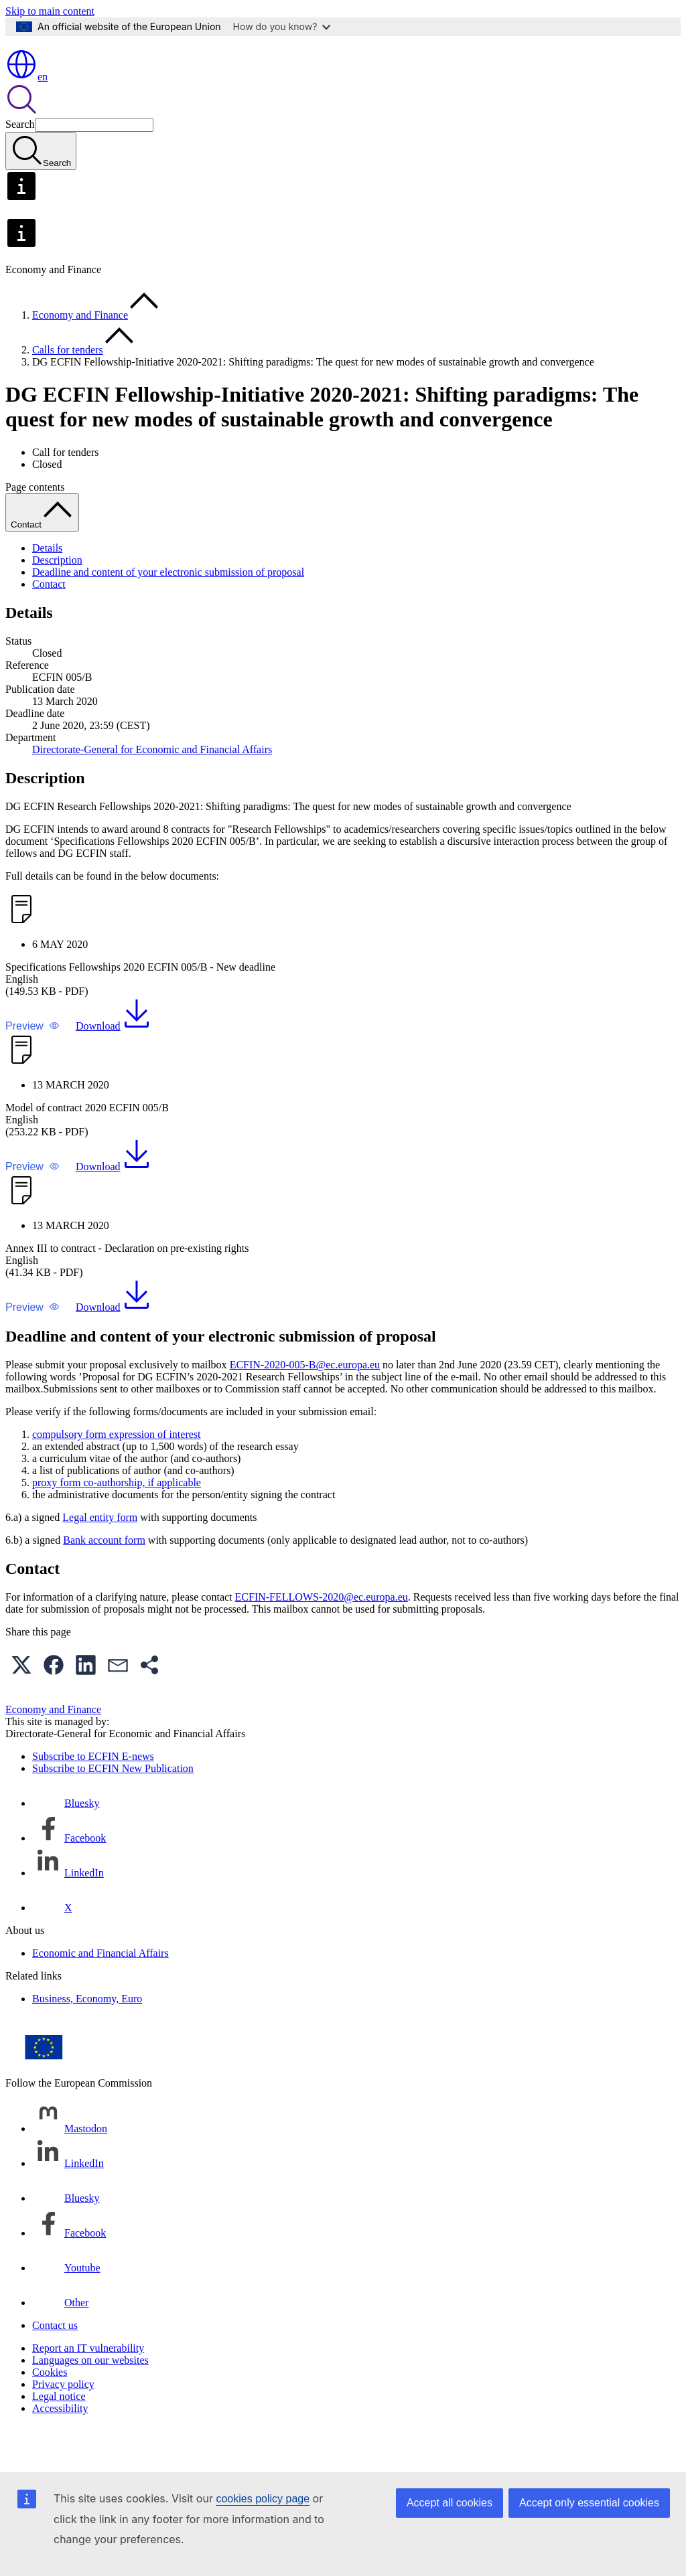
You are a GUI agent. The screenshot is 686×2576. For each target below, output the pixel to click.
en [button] (26, 115)
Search (20, 163)
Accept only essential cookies (589, 2502)
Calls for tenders (67, 388)
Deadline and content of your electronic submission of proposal (168, 611)
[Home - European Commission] (102, 80)
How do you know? (282, 26)
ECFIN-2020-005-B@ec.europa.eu (305, 1403)
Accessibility (60, 2447)
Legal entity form (99, 1556)
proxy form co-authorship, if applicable (116, 1521)
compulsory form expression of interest (116, 1473)
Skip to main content (49, 11)
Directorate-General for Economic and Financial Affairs (152, 788)
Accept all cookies (449, 2502)
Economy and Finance (80, 353)
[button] (32, 1065)
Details (47, 586)
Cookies (49, 2411)
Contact (49, 623)
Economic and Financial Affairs (100, 1992)
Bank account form (104, 1579)
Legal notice (59, 2435)
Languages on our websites (90, 2399)
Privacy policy (63, 2423)
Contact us (55, 2364)
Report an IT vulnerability (88, 2387)
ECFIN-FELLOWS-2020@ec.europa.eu (321, 1635)
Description (57, 599)
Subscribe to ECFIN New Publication (113, 1807)
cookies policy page (263, 2498)
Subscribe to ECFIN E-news (93, 1795)
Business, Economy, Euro (87, 2037)
